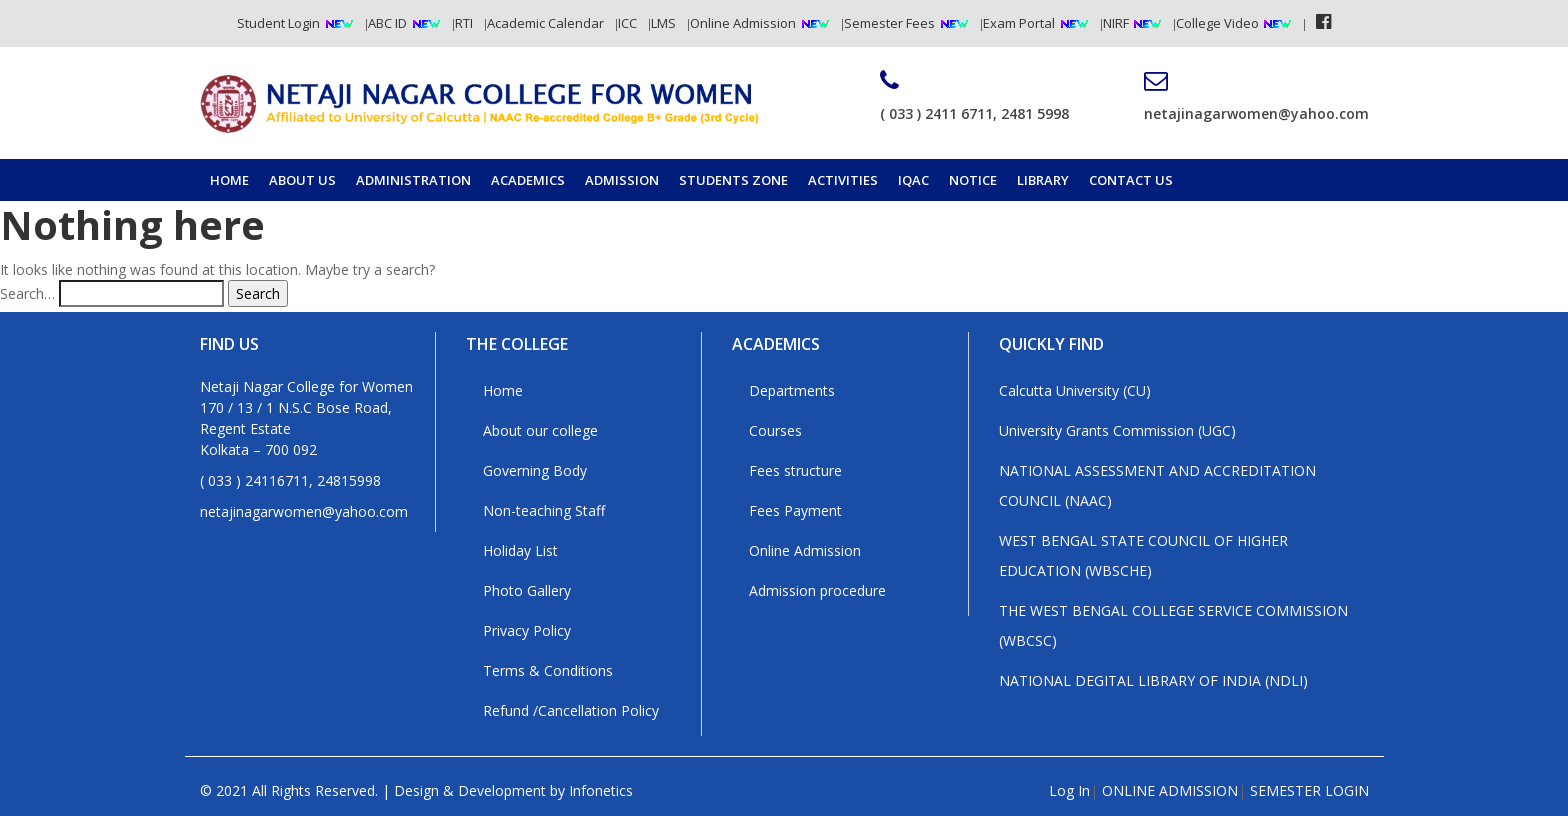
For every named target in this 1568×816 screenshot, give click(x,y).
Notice (973, 180)
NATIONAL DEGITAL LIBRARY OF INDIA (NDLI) (1153, 680)
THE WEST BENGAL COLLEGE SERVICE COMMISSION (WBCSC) (1173, 625)
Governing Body (535, 470)
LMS (663, 23)
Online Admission (743, 23)
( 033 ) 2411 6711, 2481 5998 (974, 96)
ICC (627, 23)
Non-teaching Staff (544, 510)
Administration (413, 180)
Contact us (1131, 180)
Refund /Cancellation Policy (571, 710)
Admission (622, 180)
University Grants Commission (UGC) (1117, 430)
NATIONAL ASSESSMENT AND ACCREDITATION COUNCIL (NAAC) (1157, 485)
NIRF (1117, 23)
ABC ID (387, 23)
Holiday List (520, 550)
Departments (792, 390)
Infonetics (601, 790)
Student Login (278, 23)
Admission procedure (817, 590)
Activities (843, 180)
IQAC (913, 180)
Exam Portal (1019, 23)
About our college (540, 430)
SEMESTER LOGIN (1309, 790)
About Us (302, 180)
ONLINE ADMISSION (1170, 790)
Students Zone (733, 180)
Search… (27, 293)
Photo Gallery (527, 590)
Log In (1069, 790)
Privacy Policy (527, 630)
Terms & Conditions (548, 670)
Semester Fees (889, 23)
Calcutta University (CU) (1075, 390)
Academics (528, 180)
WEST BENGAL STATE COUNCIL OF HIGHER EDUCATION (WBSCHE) (1143, 555)
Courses (775, 430)
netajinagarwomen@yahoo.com (1256, 96)
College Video (1219, 23)
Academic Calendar (545, 23)
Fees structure (795, 470)
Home (229, 180)
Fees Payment (795, 510)
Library (1043, 180)
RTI (464, 23)
